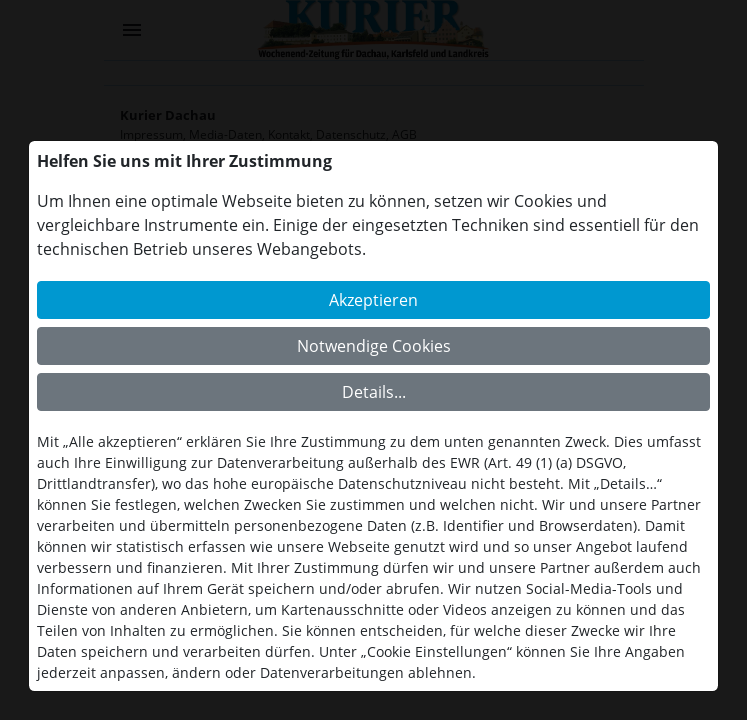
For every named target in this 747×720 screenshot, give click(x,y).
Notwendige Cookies (374, 346)
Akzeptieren (373, 300)
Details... (374, 392)
